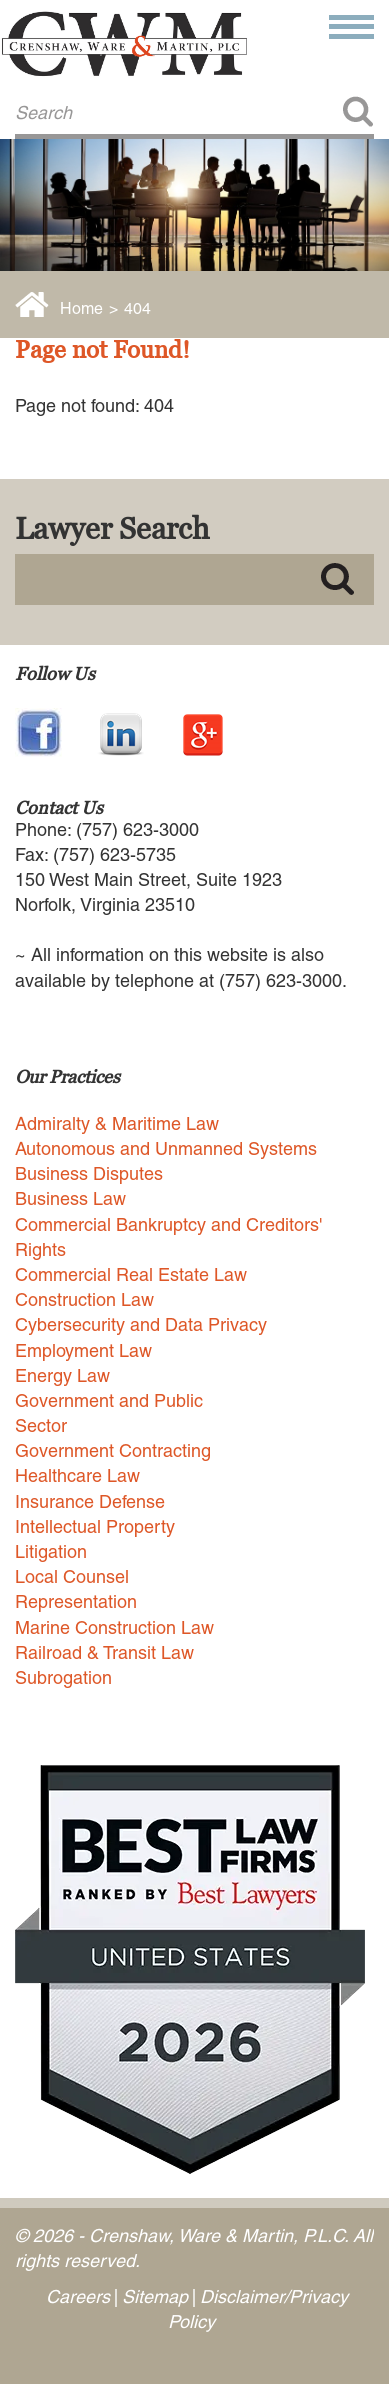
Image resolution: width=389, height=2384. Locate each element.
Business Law (70, 1198)
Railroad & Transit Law (104, 1652)
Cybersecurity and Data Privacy (141, 1324)
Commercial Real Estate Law (131, 1274)
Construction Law (84, 1299)
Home (81, 308)
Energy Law (62, 1375)
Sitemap (155, 2296)
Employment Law (83, 1350)
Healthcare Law (77, 1475)
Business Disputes (89, 1173)
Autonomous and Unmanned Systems (166, 1148)
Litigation (51, 1551)
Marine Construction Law (114, 1627)
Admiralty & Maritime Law (117, 1123)
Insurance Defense (90, 1501)
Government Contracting (113, 1450)
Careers (78, 2296)
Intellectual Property (95, 1526)
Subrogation (63, 1677)
